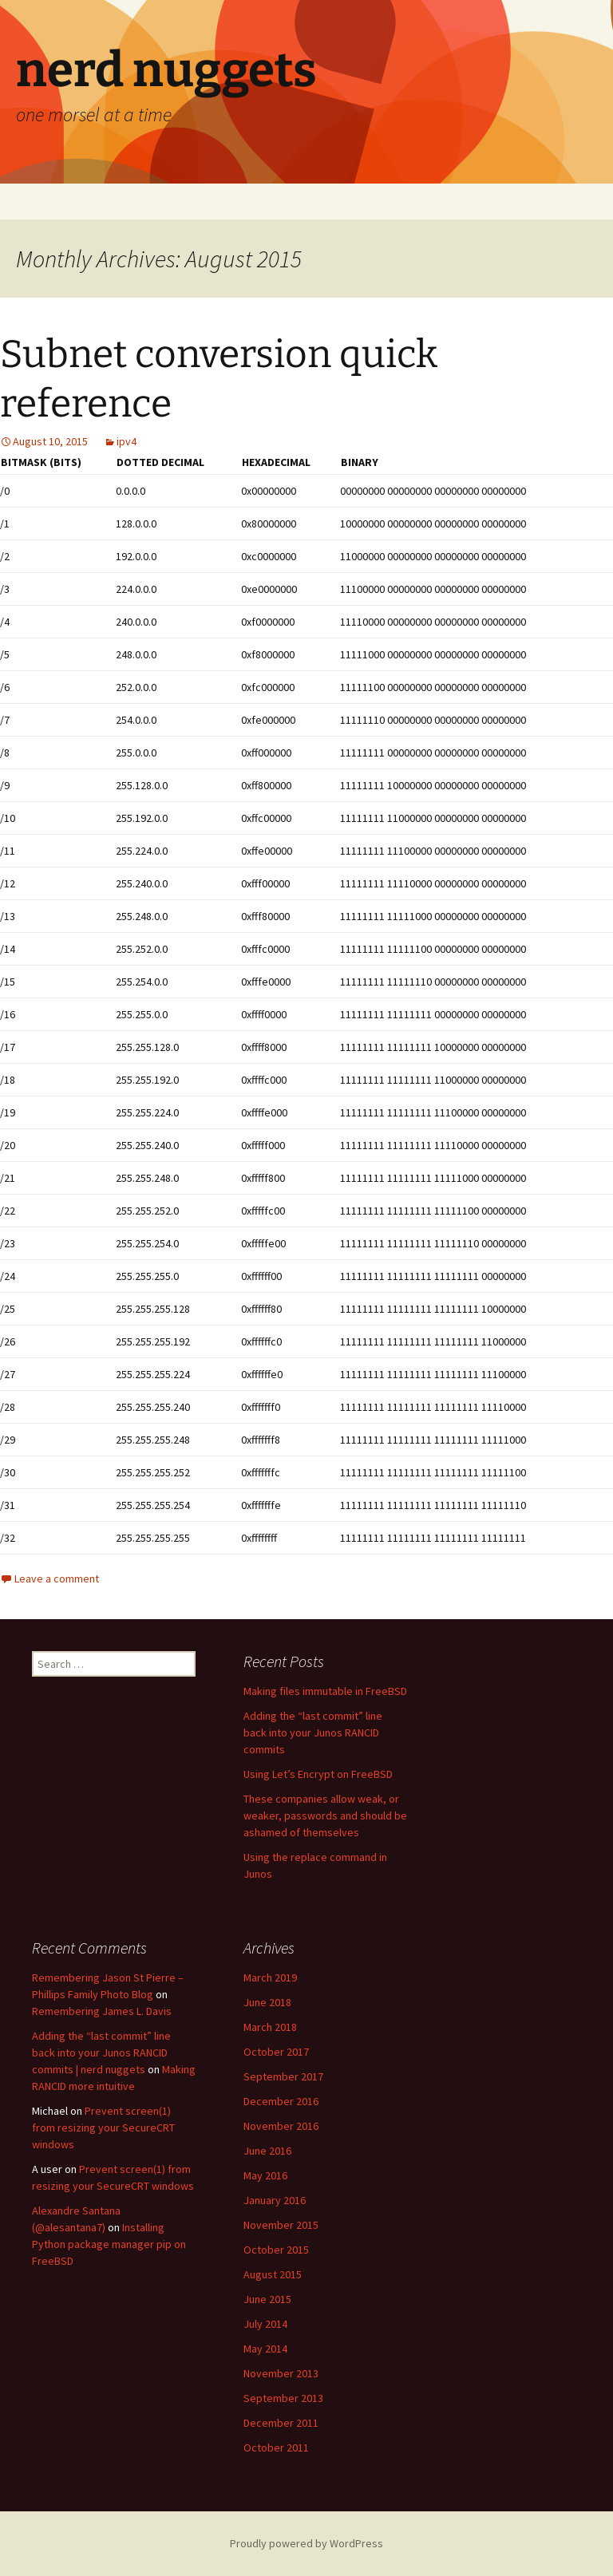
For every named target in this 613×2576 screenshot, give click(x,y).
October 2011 (276, 2447)
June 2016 (267, 2150)
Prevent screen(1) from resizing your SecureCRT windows (103, 2127)
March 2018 (270, 2027)
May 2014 (265, 2348)
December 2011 (280, 2423)
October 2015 (276, 2249)
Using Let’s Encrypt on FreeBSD (318, 1774)
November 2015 (280, 2225)
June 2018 (267, 2002)
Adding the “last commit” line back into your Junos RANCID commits (312, 1732)
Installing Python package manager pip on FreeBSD (109, 2244)
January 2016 (274, 2200)
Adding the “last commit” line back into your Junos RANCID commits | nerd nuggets (101, 2052)
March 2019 (270, 1977)
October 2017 (276, 2052)
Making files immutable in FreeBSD (325, 1691)
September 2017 (283, 2076)
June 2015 (267, 2299)
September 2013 (283, 2398)
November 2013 (280, 2373)
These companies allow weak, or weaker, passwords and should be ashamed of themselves (325, 1815)
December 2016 (280, 2101)
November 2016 (280, 2126)
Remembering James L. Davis (102, 2011)
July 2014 (265, 2324)
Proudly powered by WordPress (306, 2543)
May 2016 (265, 2175)
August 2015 (272, 2274)
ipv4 (126, 441)
